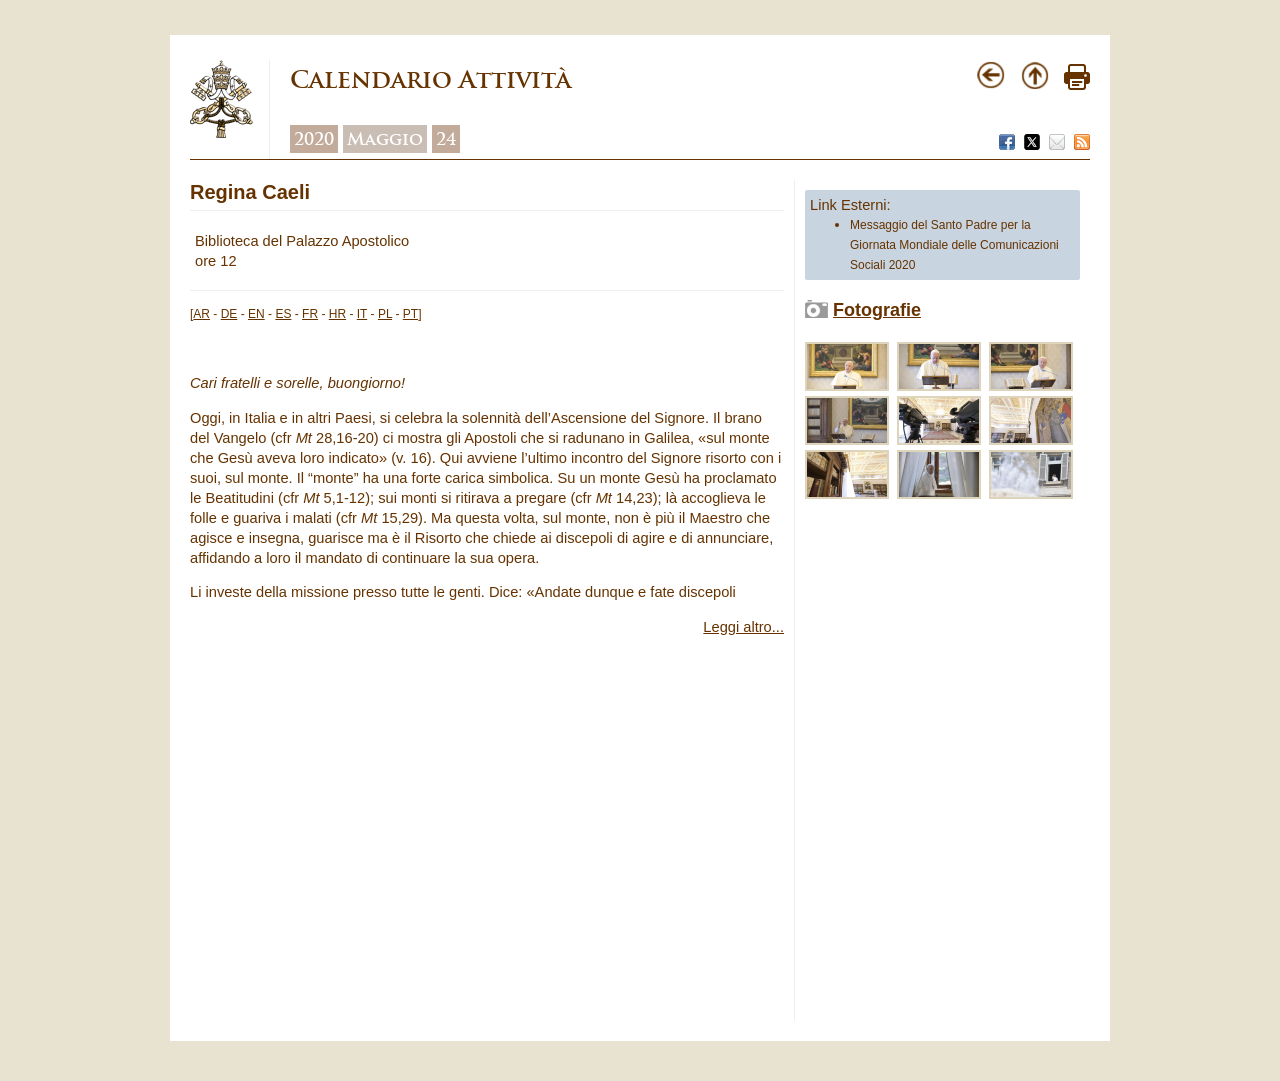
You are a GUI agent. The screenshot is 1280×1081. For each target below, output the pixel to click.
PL (385, 314)
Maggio (385, 139)
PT (410, 314)
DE (229, 314)
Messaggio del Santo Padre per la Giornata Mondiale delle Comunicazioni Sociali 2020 (954, 245)
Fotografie (877, 310)
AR (201, 314)
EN (256, 314)
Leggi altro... (743, 627)
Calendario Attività (430, 79)
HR (337, 314)
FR (310, 314)
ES (283, 314)
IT (362, 314)
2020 (314, 139)
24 (446, 139)
